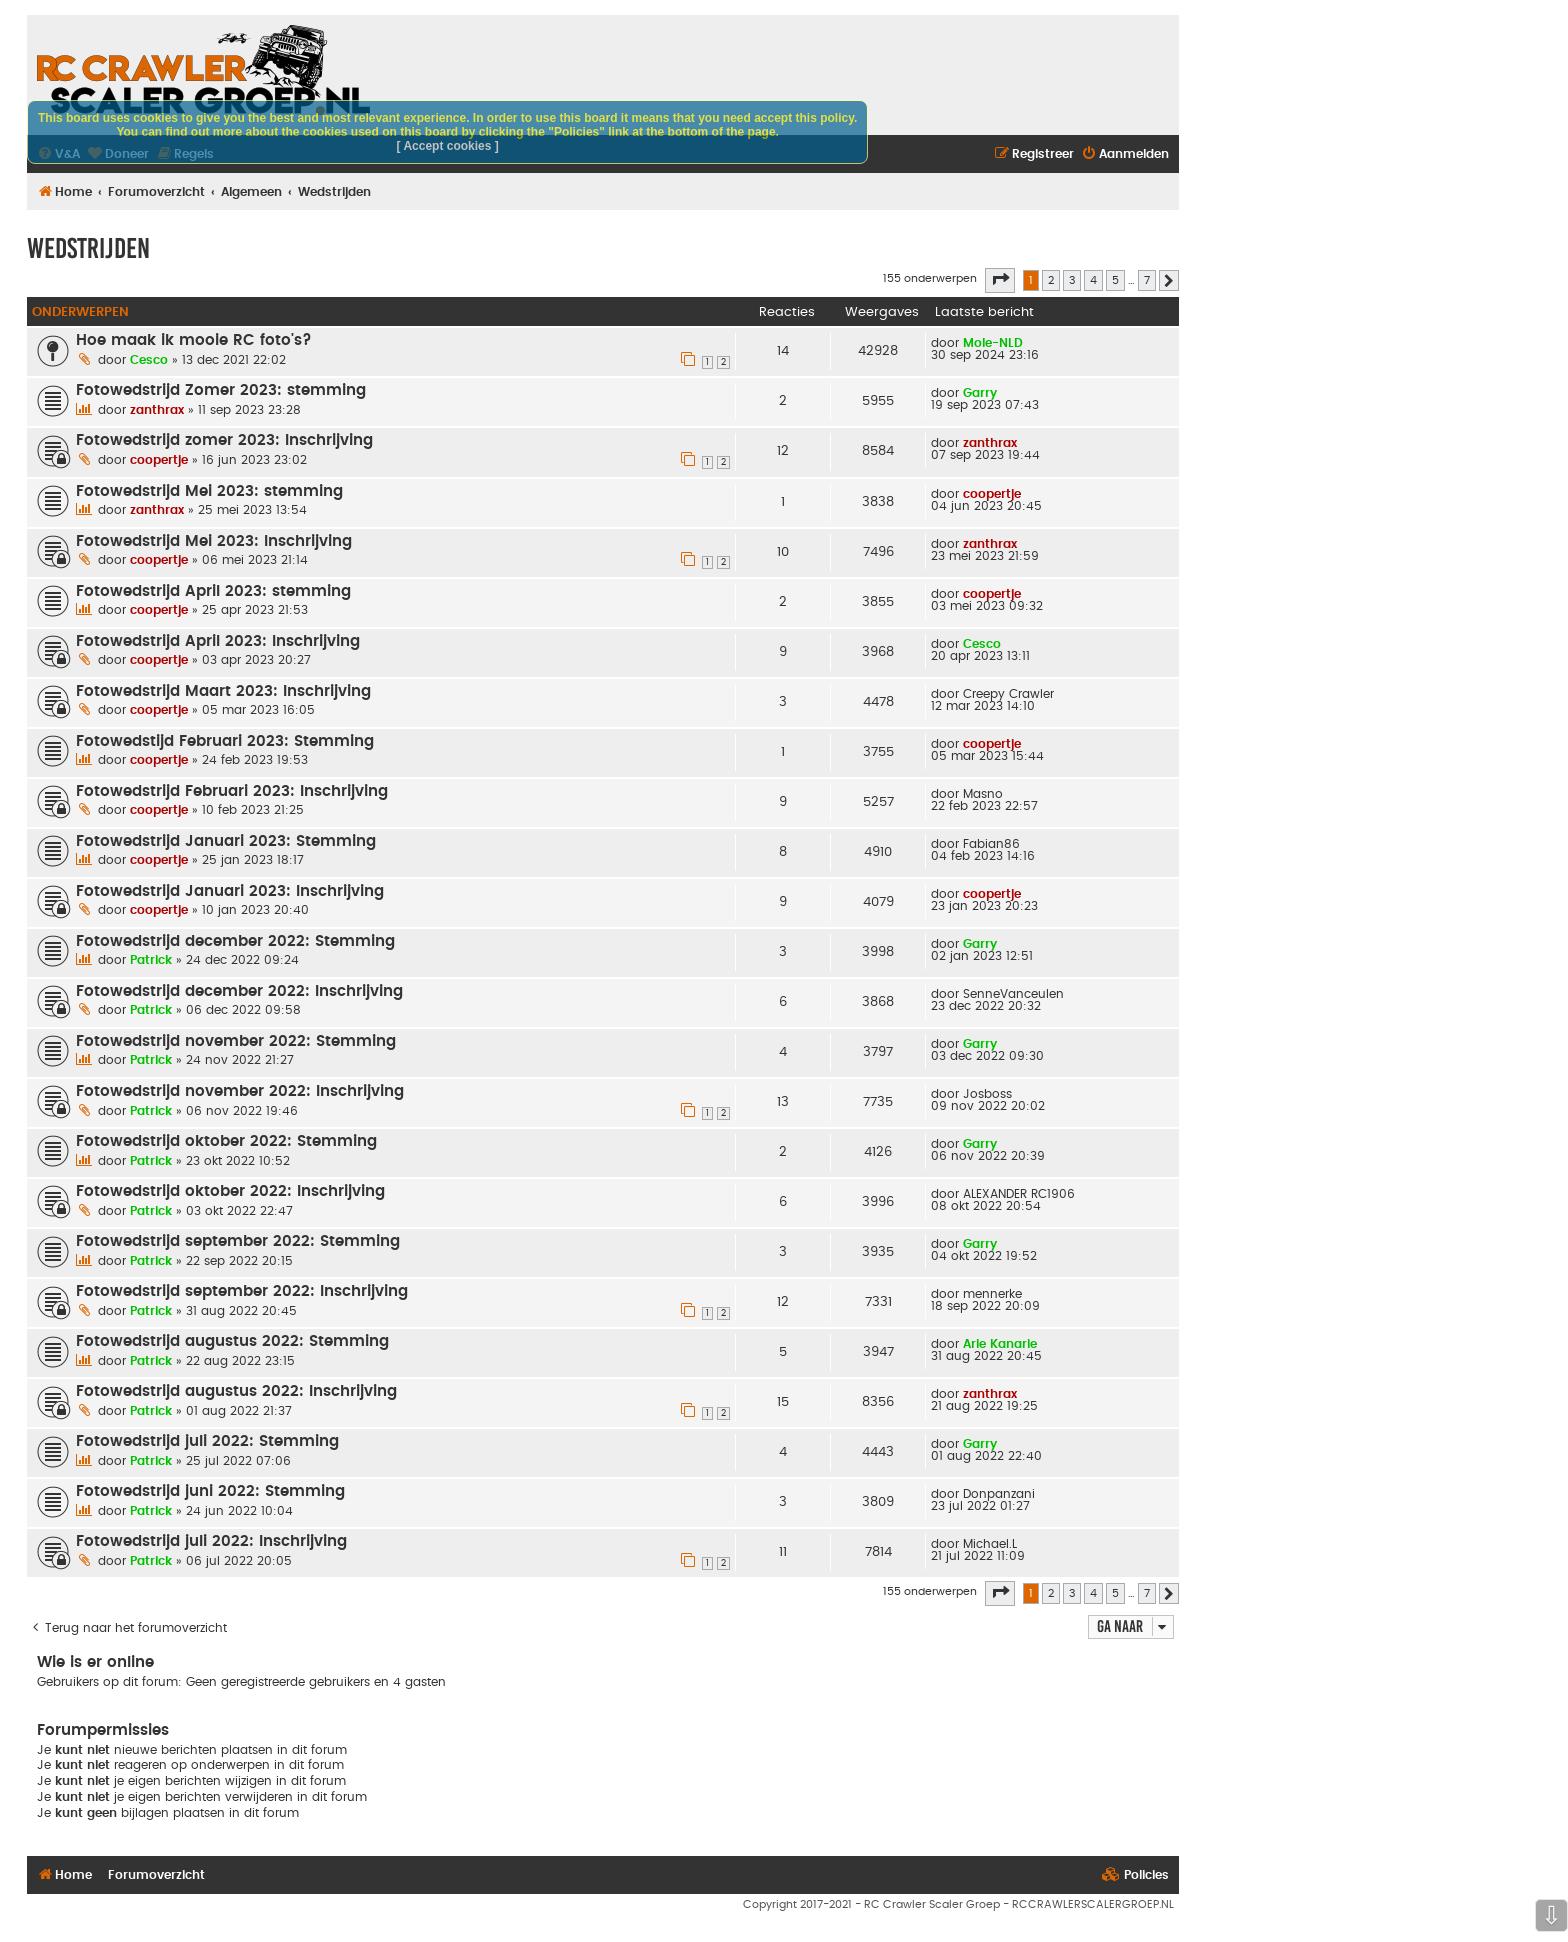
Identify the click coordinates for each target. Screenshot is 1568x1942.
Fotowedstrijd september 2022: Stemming (238, 1241)
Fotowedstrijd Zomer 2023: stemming (221, 390)
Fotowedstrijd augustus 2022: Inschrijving (236, 1391)
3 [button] (1072, 280)
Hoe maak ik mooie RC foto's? (194, 340)
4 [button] (1093, 280)
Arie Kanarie (1000, 1344)
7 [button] (1147, 280)
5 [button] (1115, 280)
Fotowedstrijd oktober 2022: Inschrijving (230, 1191)
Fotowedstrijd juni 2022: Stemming (210, 1491)
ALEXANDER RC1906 (1019, 1194)
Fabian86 (991, 844)
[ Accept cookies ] (448, 146)
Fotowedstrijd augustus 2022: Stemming (232, 1341)
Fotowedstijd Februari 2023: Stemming (225, 741)
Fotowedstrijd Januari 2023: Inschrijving (230, 891)
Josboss (987, 1094)
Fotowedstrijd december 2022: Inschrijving (239, 991)
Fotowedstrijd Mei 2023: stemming (209, 491)
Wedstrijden (88, 248)
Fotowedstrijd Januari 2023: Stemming (226, 841)
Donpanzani (999, 1494)
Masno (983, 794)
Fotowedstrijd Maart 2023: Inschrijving (223, 691)
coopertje (159, 460)
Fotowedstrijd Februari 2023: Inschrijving (232, 791)
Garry (980, 393)
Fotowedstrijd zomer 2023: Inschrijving (224, 440)
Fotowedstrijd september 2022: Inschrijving (242, 1291)
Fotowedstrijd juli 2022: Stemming (207, 1441)
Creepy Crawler (1008, 694)
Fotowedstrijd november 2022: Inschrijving (240, 1091)
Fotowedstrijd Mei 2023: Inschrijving (214, 541)
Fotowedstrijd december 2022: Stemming (235, 941)
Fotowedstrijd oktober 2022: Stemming (226, 1141)
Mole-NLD (993, 343)
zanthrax (157, 410)
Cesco (149, 360)
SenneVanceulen (1013, 994)
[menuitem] (1125, 154)
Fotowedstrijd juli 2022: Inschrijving (211, 1541)
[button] (1000, 280)
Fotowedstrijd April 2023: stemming (213, 591)
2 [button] (1051, 280)
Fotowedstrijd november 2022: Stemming (236, 1041)
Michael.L (990, 1544)
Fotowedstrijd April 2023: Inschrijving (218, 641)
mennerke (992, 1294)
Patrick (151, 960)
